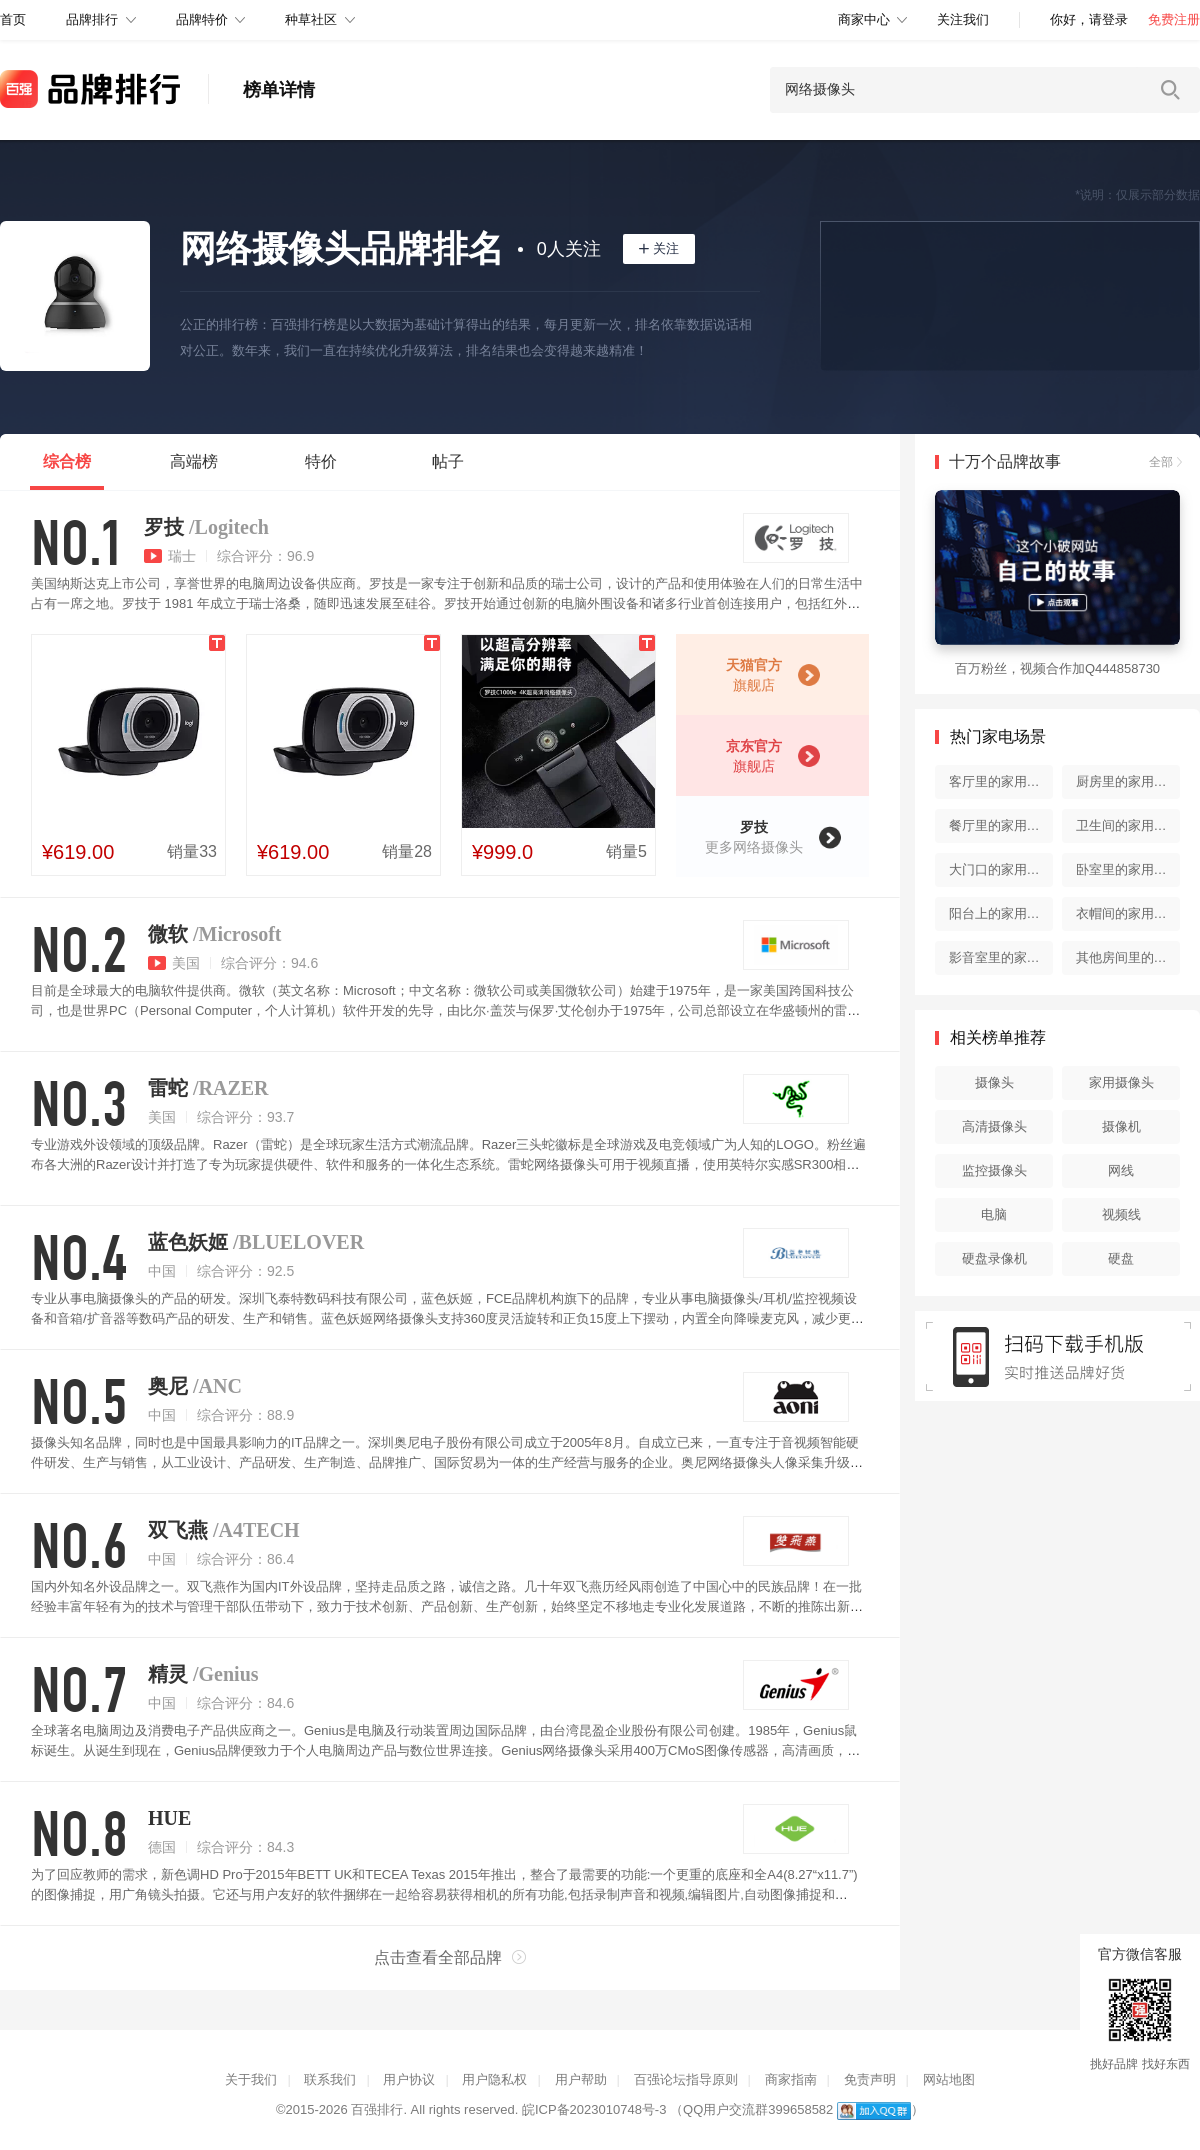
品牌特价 (202, 19)
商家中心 (864, 19)
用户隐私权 (494, 2079)
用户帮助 (581, 2079)
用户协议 (409, 2079)
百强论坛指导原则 (686, 2079)
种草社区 (311, 19)
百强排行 (377, 2109)
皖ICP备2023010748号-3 (594, 2109)
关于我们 (251, 2079)
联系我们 (330, 2079)
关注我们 (963, 19)
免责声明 (870, 2079)
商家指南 (791, 2079)
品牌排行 (92, 19)
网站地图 (949, 2079)
